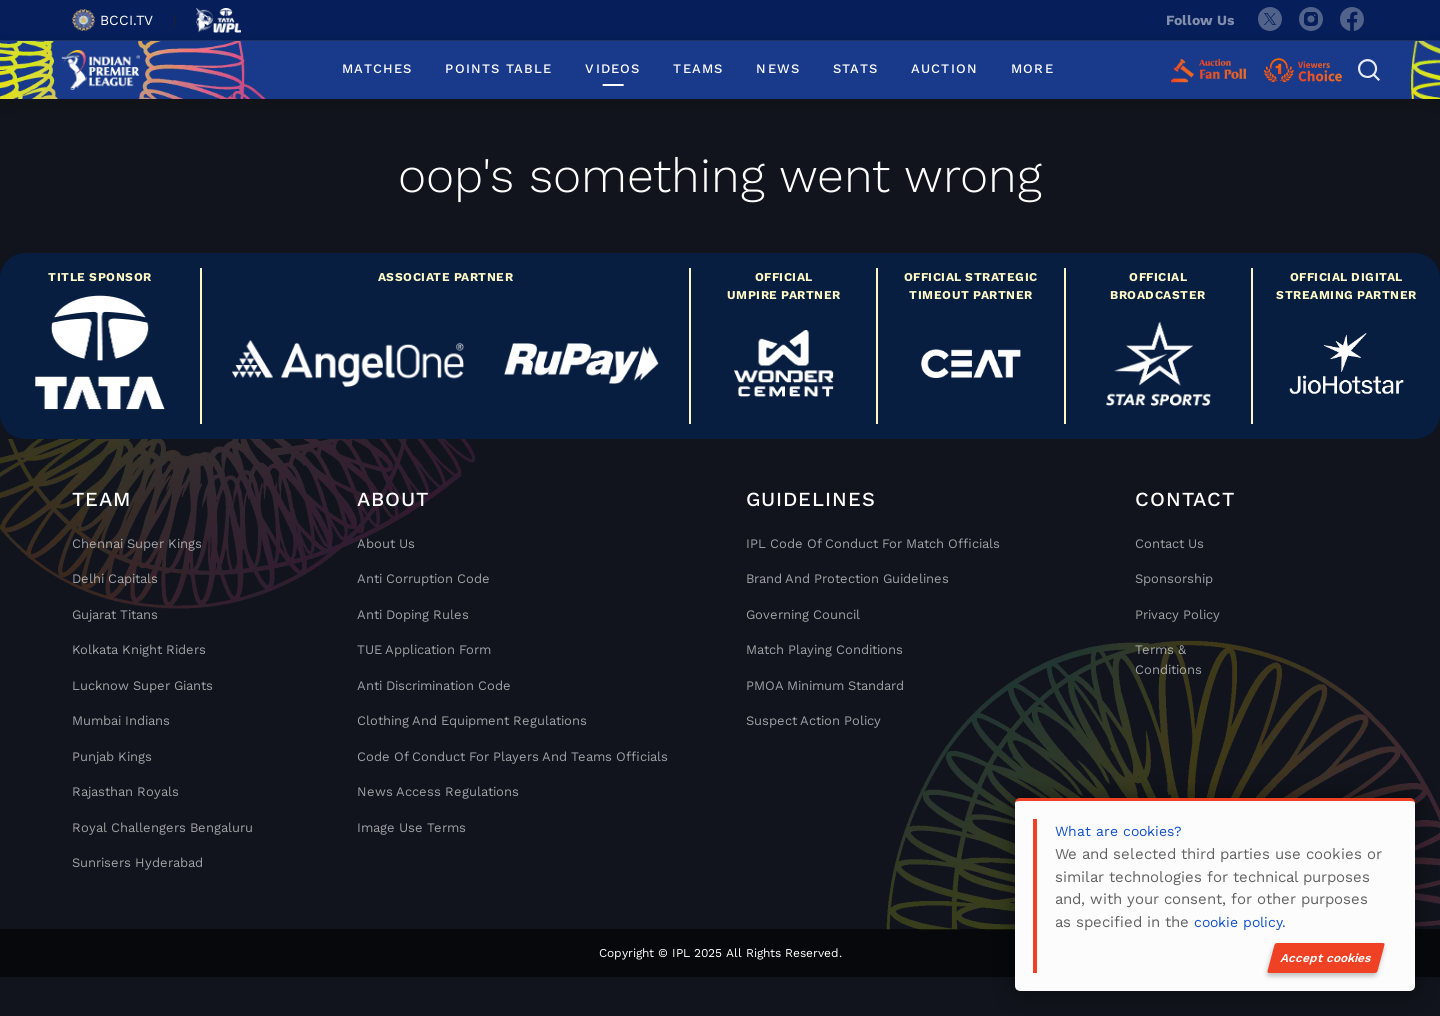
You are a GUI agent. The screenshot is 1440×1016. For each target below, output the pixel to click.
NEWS (778, 68)
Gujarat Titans (115, 614)
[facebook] (1353, 20)
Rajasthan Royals (125, 791)
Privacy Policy (1177, 614)
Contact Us (1169, 543)
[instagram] (1311, 20)
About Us (386, 543)
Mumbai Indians (121, 720)
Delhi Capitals (115, 578)
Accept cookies (1326, 958)
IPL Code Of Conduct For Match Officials (873, 543)
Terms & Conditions (1168, 659)
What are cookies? (1118, 831)
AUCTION (944, 68)
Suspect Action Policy (813, 720)
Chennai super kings (137, 543)
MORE (1032, 68)
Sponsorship (1174, 578)
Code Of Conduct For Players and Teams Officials (512, 756)
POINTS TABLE (498, 68)
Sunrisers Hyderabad (137, 862)
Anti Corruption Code (423, 578)
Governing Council (803, 614)
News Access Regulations (438, 791)
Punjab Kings (112, 756)
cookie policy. (1240, 922)
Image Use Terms (411, 827)
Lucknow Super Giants (142, 685)
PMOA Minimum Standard (825, 685)
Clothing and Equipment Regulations (472, 720)
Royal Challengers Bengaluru (162, 827)
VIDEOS (612, 68)
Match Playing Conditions (824, 649)
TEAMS (698, 68)
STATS (855, 68)
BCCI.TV (112, 20)
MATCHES (377, 68)
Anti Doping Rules (413, 614)
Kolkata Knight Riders (139, 649)
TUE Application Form (424, 649)
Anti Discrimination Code (434, 685)
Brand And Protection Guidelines (847, 578)
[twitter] (1269, 20)
